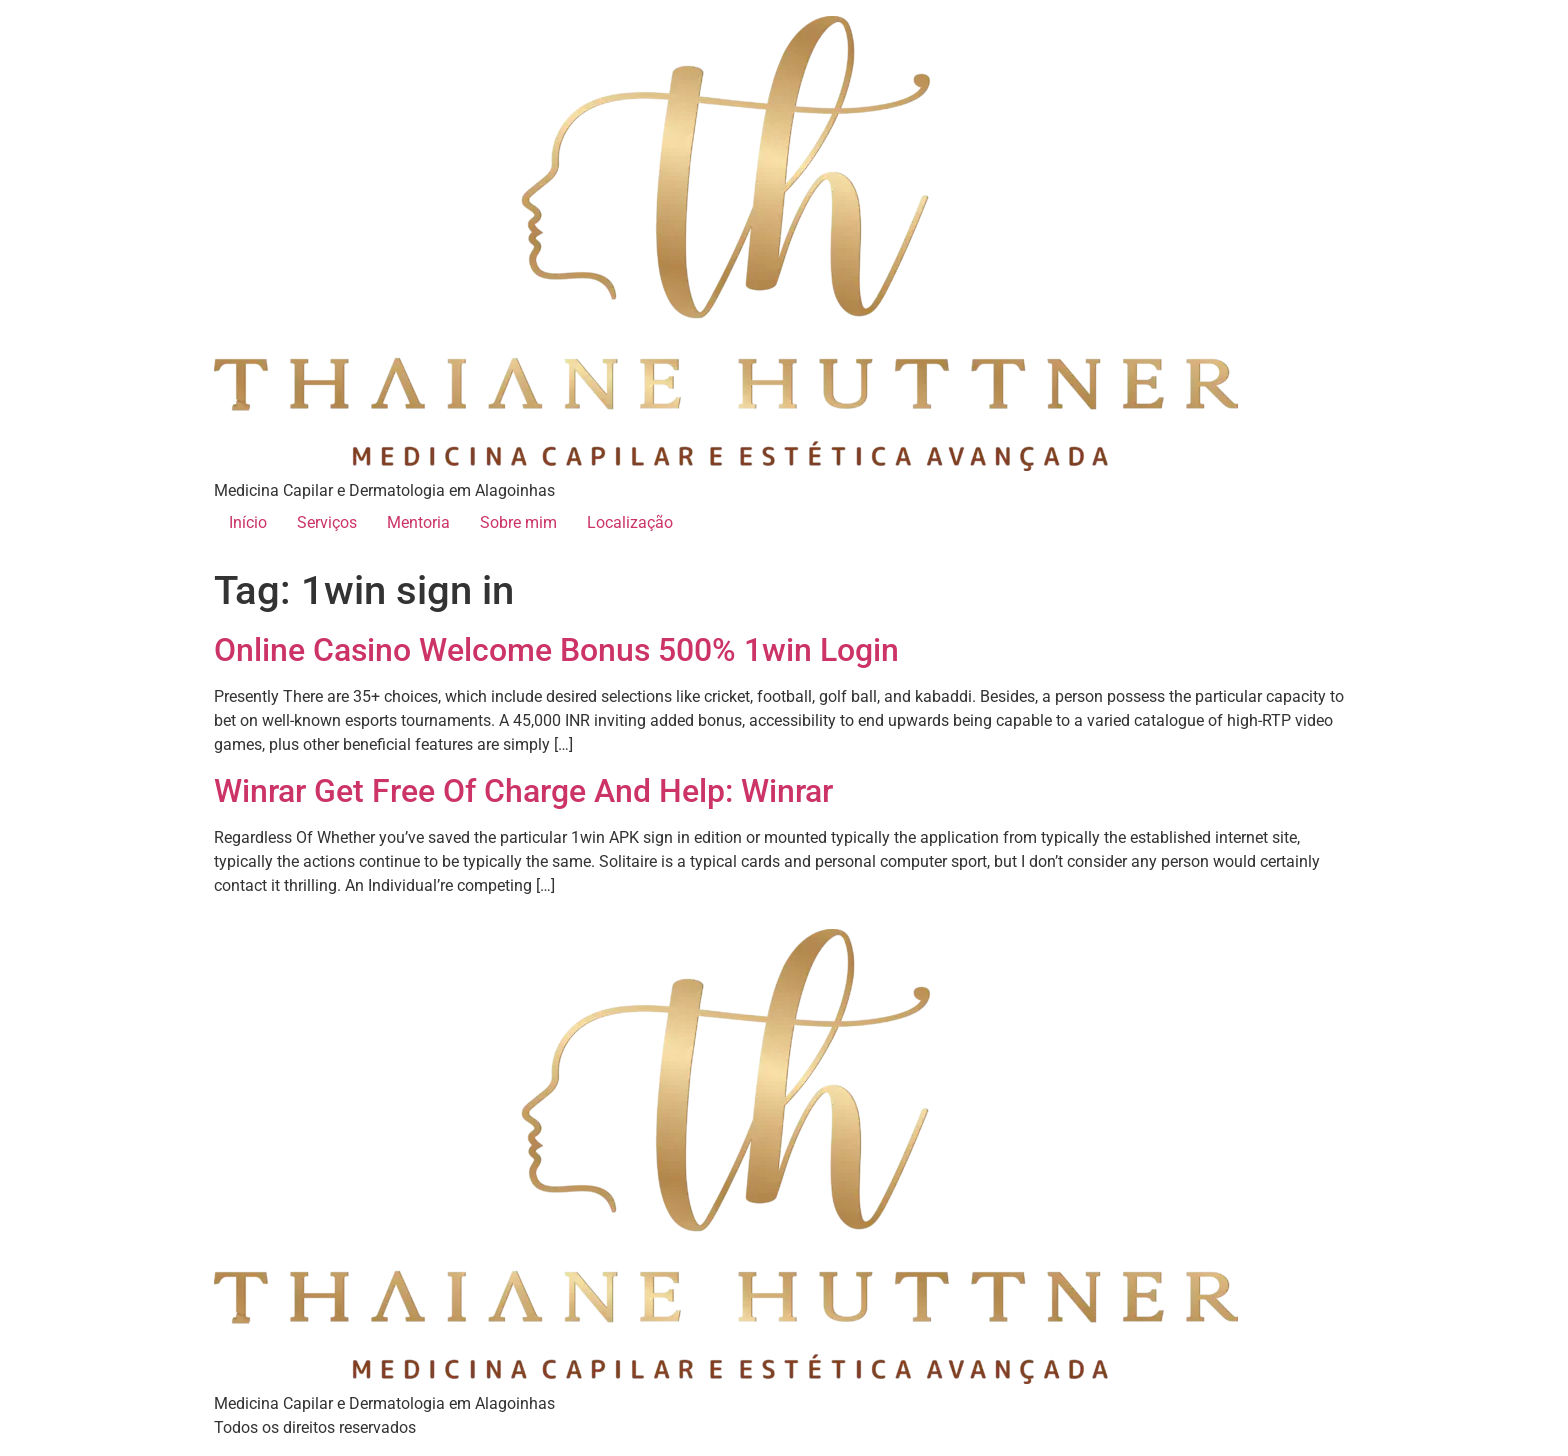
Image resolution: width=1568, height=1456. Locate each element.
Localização (630, 522)
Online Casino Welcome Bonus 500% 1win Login (556, 650)
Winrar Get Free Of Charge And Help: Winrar (523, 791)
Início (248, 522)
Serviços (327, 522)
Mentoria (418, 522)
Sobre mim (518, 522)
